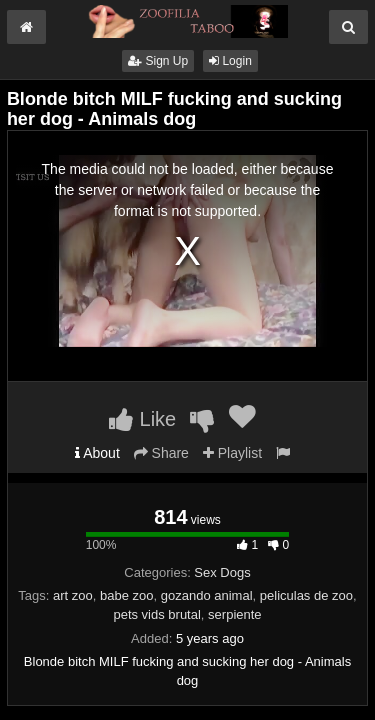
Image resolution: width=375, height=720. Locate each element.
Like (142, 419)
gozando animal (207, 595)
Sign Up (158, 61)
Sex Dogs (222, 572)
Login (230, 61)
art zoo (73, 595)
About (97, 453)
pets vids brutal (156, 614)
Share (161, 453)
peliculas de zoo (306, 595)
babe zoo (127, 595)
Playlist (232, 453)
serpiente (234, 614)
